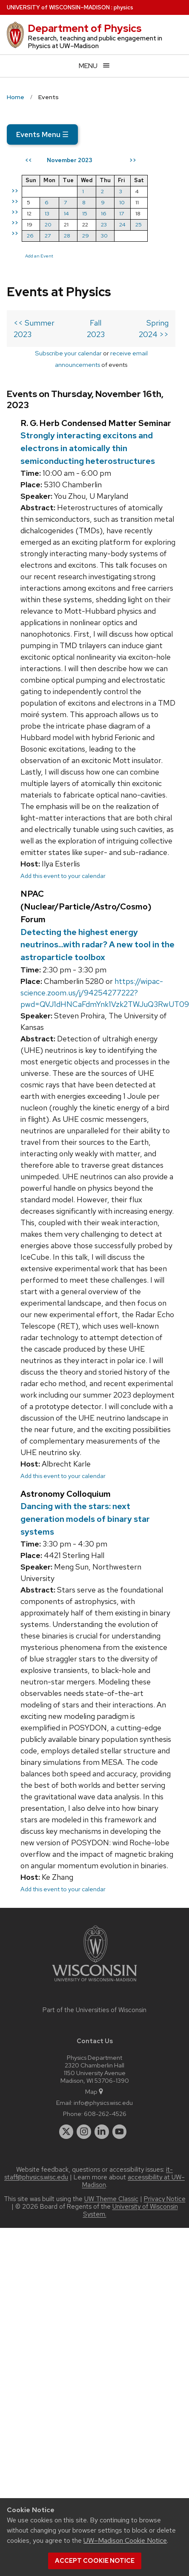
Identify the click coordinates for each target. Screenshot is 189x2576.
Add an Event (39, 256)
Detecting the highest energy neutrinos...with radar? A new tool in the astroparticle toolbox (97, 944)
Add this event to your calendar (63, 876)
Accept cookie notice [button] (95, 2560)
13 (47, 213)
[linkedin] (101, 2131)
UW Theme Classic (111, 2199)
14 (66, 213)
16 (104, 213)
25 (138, 224)
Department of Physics (85, 28)
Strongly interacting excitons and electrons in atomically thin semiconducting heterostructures (87, 448)
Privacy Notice (165, 2199)
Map (94, 2091)
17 (121, 213)
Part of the (94, 2010)
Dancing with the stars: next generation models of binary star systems (85, 1519)
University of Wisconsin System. (130, 2210)
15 (85, 213)
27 (47, 235)
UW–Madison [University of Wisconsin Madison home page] (58, 7)
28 (67, 235)
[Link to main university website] (94, 1982)
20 (48, 224)
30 (104, 235)
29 (85, 235)
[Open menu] (94, 65)
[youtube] (119, 2131)
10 (122, 202)
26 (30, 235)
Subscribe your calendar (68, 353)
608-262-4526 (105, 2114)
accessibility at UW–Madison (133, 2181)
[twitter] (66, 2131)
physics (123, 7)
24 (122, 224)
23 (104, 224)
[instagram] (84, 2131)
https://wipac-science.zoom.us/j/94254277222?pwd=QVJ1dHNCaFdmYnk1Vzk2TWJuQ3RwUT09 (104, 992)
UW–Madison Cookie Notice (125, 2540)
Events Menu (42, 134)
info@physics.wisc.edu (103, 2103)
